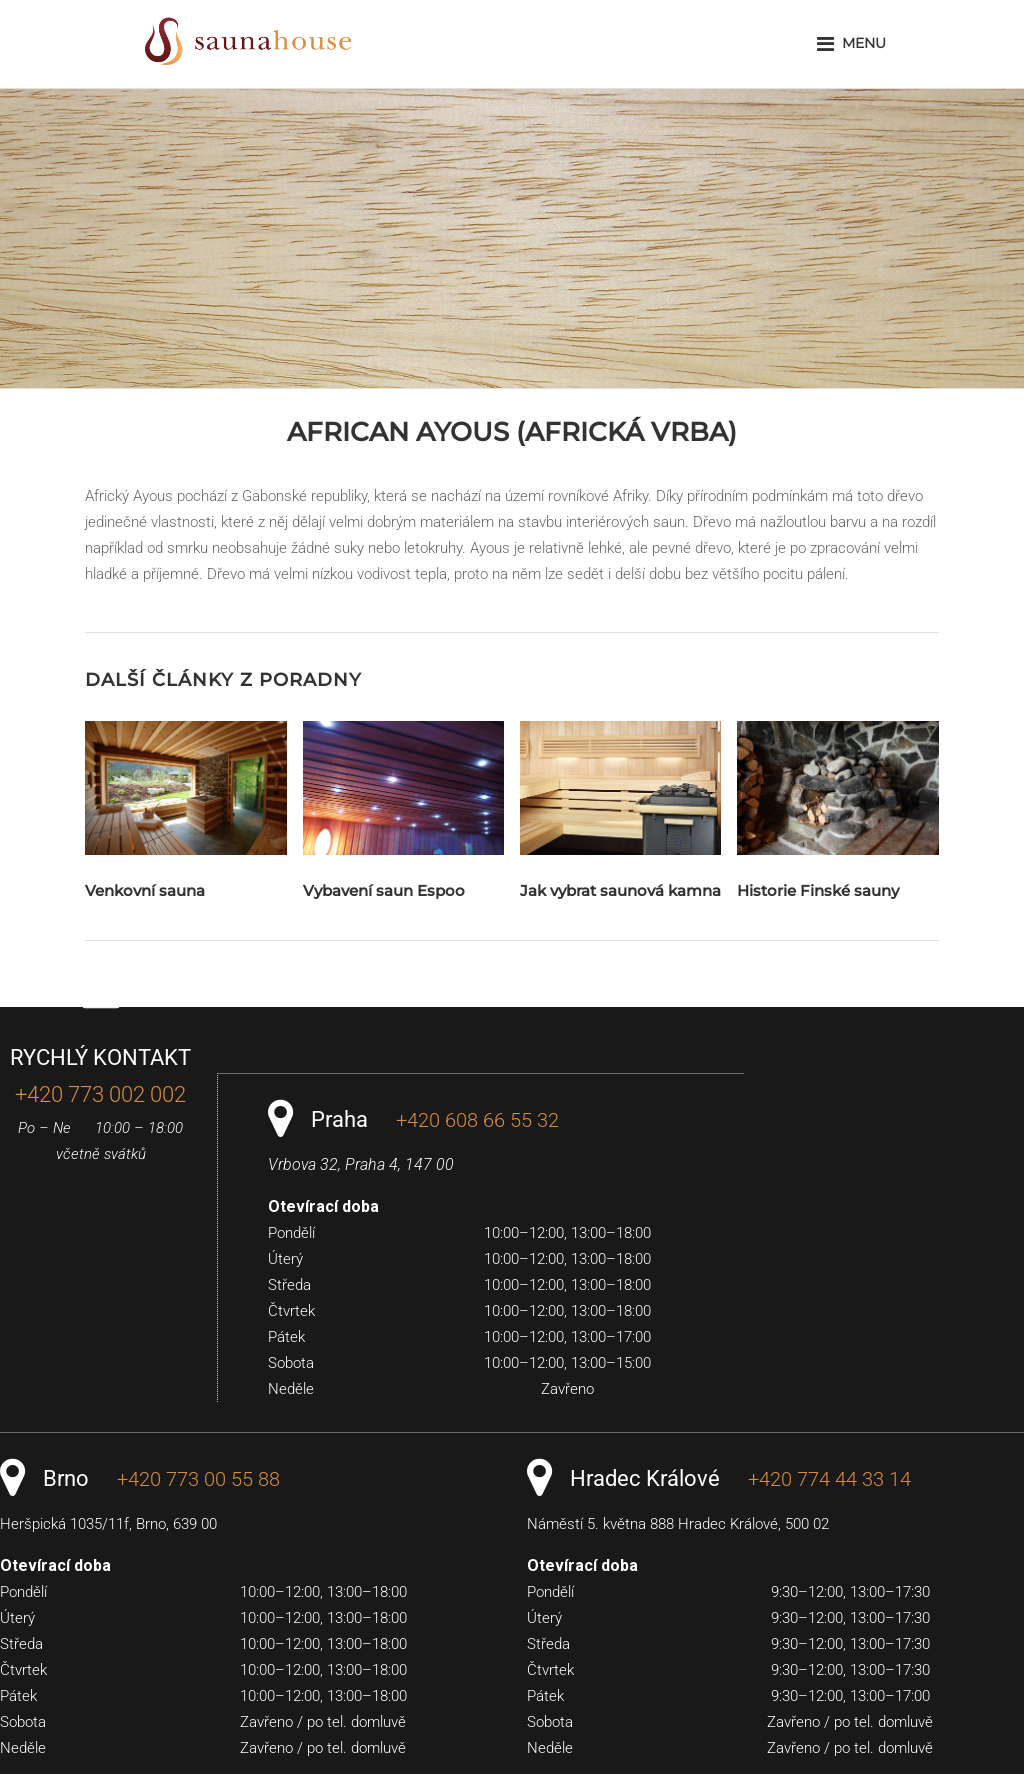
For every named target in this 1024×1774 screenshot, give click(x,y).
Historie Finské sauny (818, 890)
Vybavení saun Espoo (384, 890)
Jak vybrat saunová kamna (620, 890)
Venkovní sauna (145, 890)
